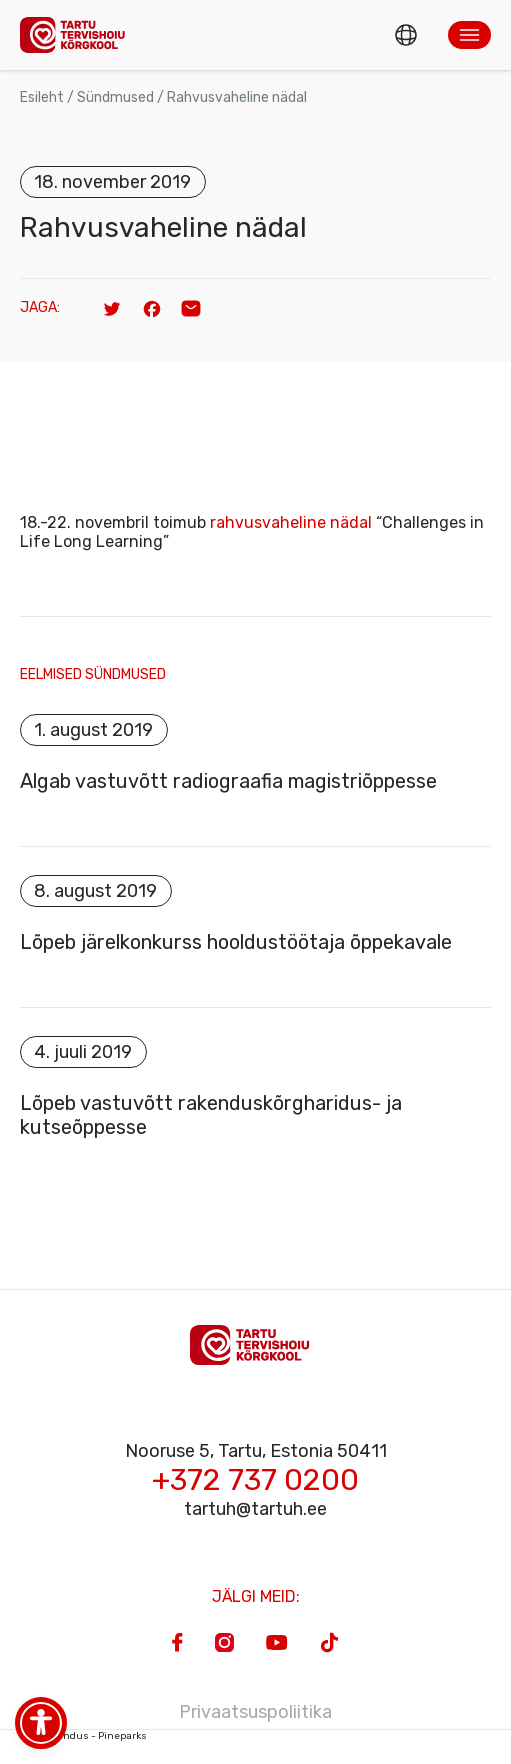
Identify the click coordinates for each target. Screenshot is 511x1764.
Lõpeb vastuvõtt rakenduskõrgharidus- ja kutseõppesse (211, 1115)
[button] (469, 35)
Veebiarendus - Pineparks (83, 1736)
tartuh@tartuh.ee (255, 1509)
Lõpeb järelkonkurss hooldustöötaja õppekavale (236, 942)
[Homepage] (78, 34)
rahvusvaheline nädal (291, 522)
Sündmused (115, 97)
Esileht (42, 97)
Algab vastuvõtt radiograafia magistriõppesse (228, 781)
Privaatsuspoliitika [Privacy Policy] (255, 1712)
